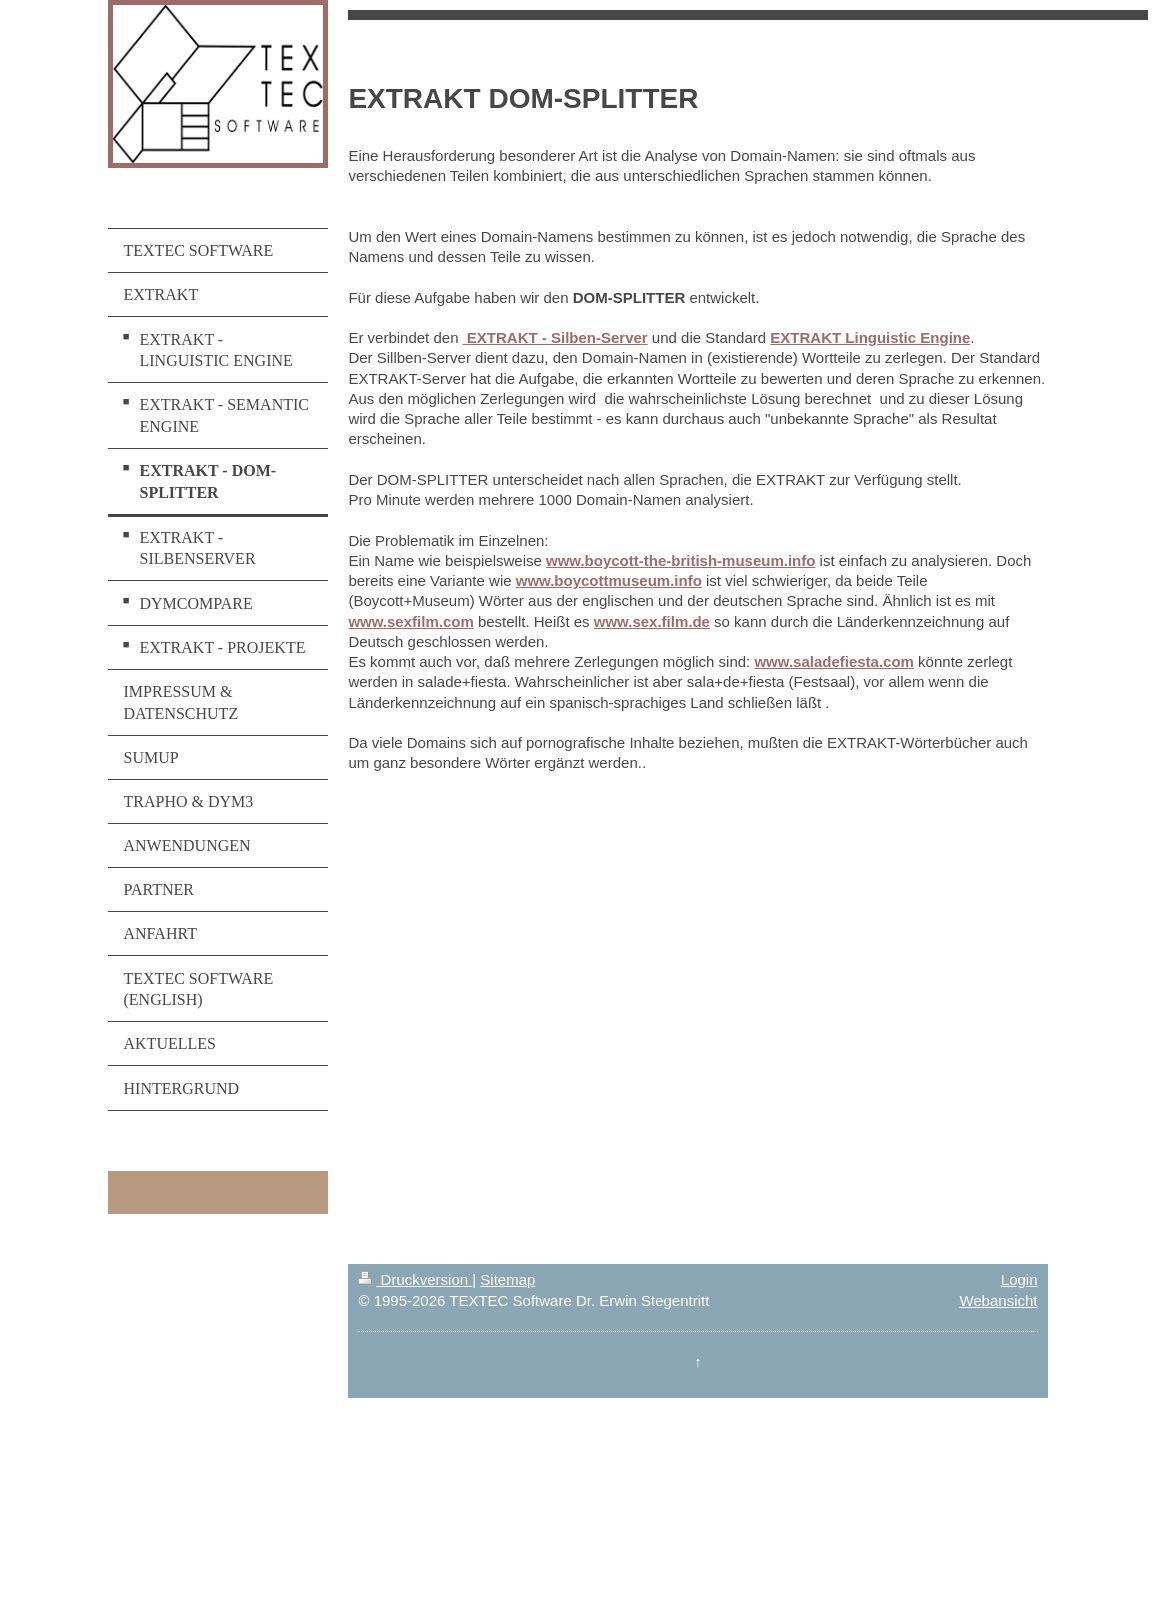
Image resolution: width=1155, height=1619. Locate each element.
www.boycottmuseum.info (609, 580)
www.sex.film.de (652, 621)
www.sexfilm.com (410, 621)
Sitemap (507, 1279)
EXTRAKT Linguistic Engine (870, 337)
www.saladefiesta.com (834, 661)
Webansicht (998, 1300)
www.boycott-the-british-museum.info (680, 560)
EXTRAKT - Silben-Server (557, 337)
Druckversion (415, 1279)
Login (1019, 1279)
